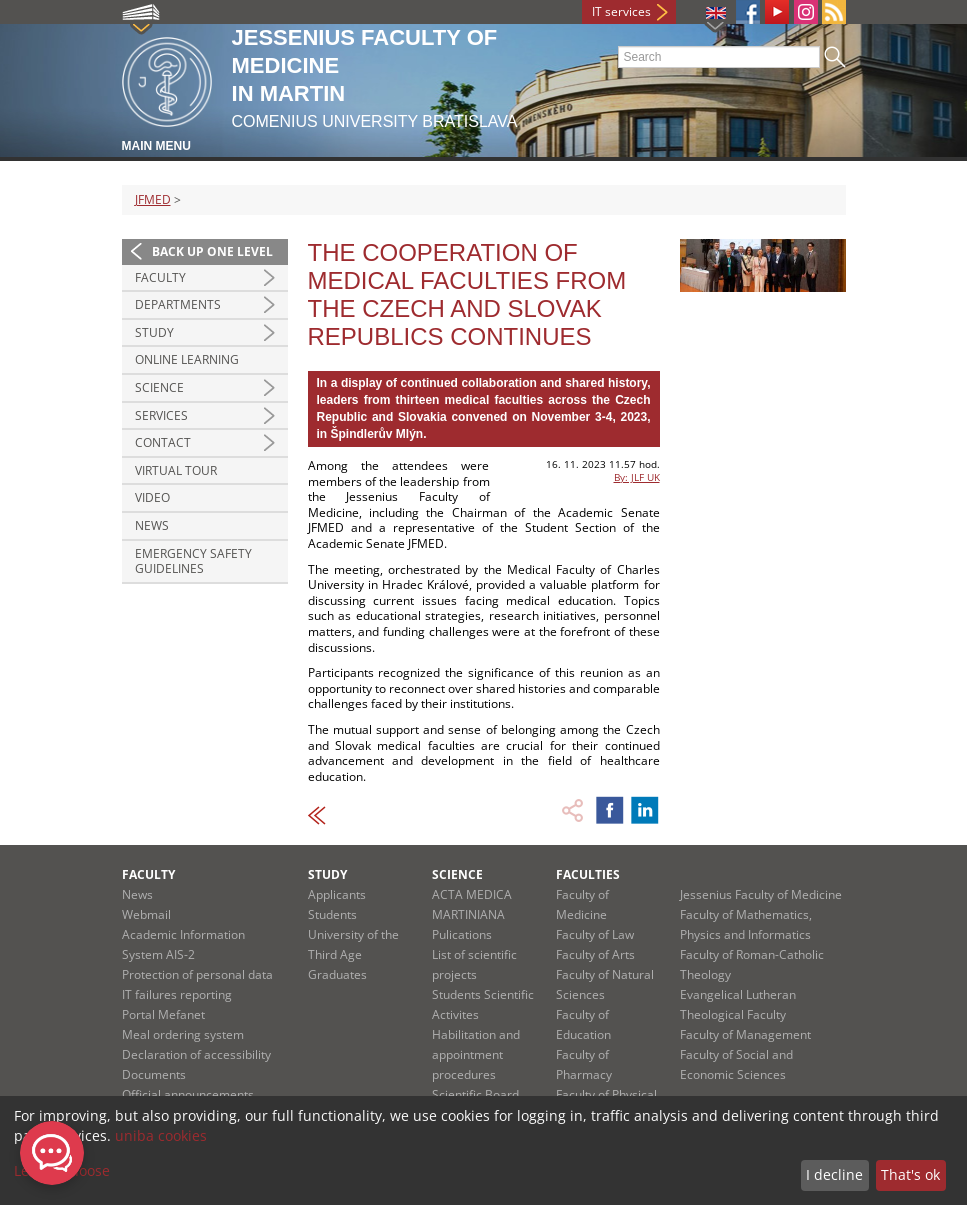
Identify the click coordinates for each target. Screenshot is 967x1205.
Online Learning (187, 359)
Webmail (146, 914)
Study (154, 332)
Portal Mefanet (163, 1014)
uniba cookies (161, 1135)
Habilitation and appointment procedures (476, 1054)
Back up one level (212, 251)
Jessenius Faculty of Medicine (761, 894)
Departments (178, 304)
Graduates (337, 974)
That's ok (910, 1174)
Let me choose (62, 1170)
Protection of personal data (197, 974)
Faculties (588, 874)
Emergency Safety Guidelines (193, 561)
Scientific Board (475, 1094)
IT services (621, 11)
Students (332, 914)
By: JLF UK (637, 477)
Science (159, 387)
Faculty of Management (745, 1034)
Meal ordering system (183, 1034)
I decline (834, 1174)
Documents (154, 1074)
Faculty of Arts (595, 954)
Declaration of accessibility (196, 1054)
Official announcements (188, 1094)
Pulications (462, 934)
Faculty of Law (595, 934)
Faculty (160, 277)
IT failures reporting (177, 994)
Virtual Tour (176, 470)
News (152, 525)
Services (161, 415)
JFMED (153, 199)
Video (152, 497)
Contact (163, 442)
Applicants (337, 894)
